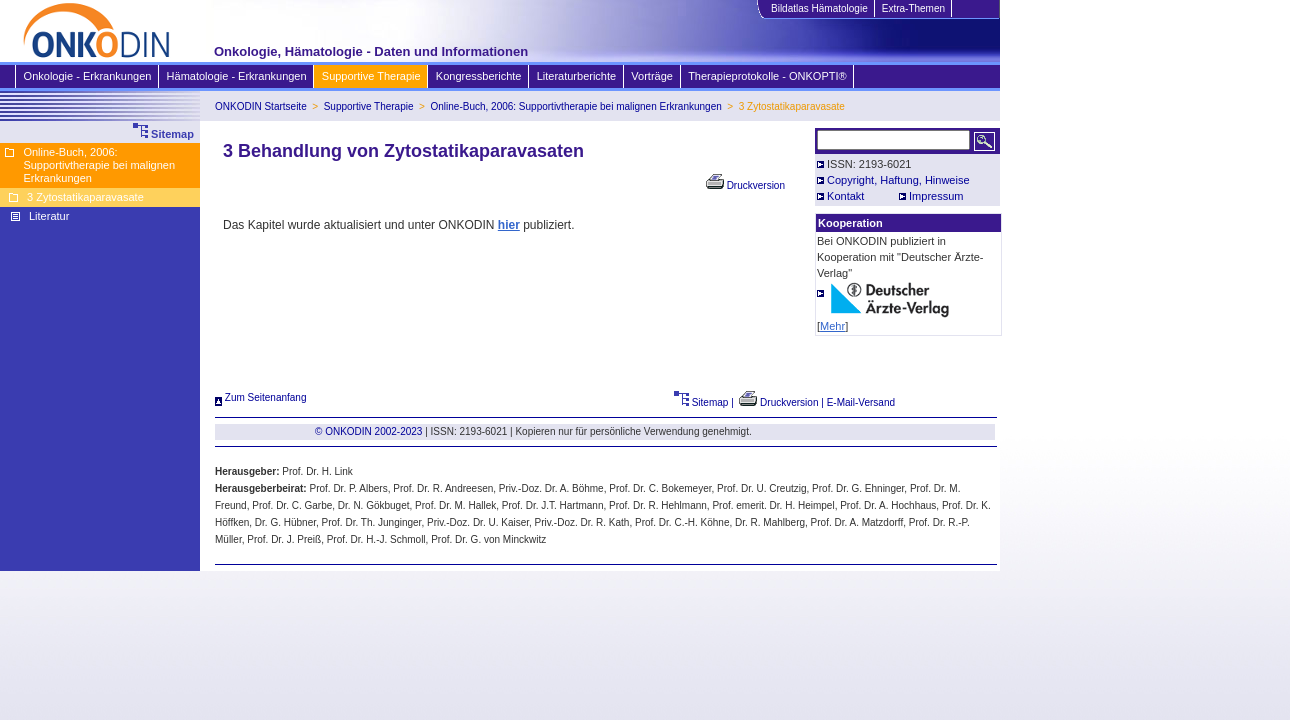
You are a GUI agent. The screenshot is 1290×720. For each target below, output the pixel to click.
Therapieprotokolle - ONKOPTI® (767, 76)
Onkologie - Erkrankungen (87, 76)
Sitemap (701, 402)
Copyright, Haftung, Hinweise (898, 180)
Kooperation (850, 223)
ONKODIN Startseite (261, 106)
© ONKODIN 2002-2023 (368, 431)
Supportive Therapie (371, 76)
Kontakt (845, 196)
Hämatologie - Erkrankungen (236, 76)
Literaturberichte (576, 76)
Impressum (936, 196)
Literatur (49, 216)
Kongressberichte (478, 76)
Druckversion (745, 185)
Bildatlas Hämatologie (819, 8)
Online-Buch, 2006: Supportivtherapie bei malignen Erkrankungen (575, 106)
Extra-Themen (913, 8)
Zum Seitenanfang (261, 397)
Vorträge (651, 76)
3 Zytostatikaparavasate (85, 197)
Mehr (832, 326)
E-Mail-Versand (861, 402)
